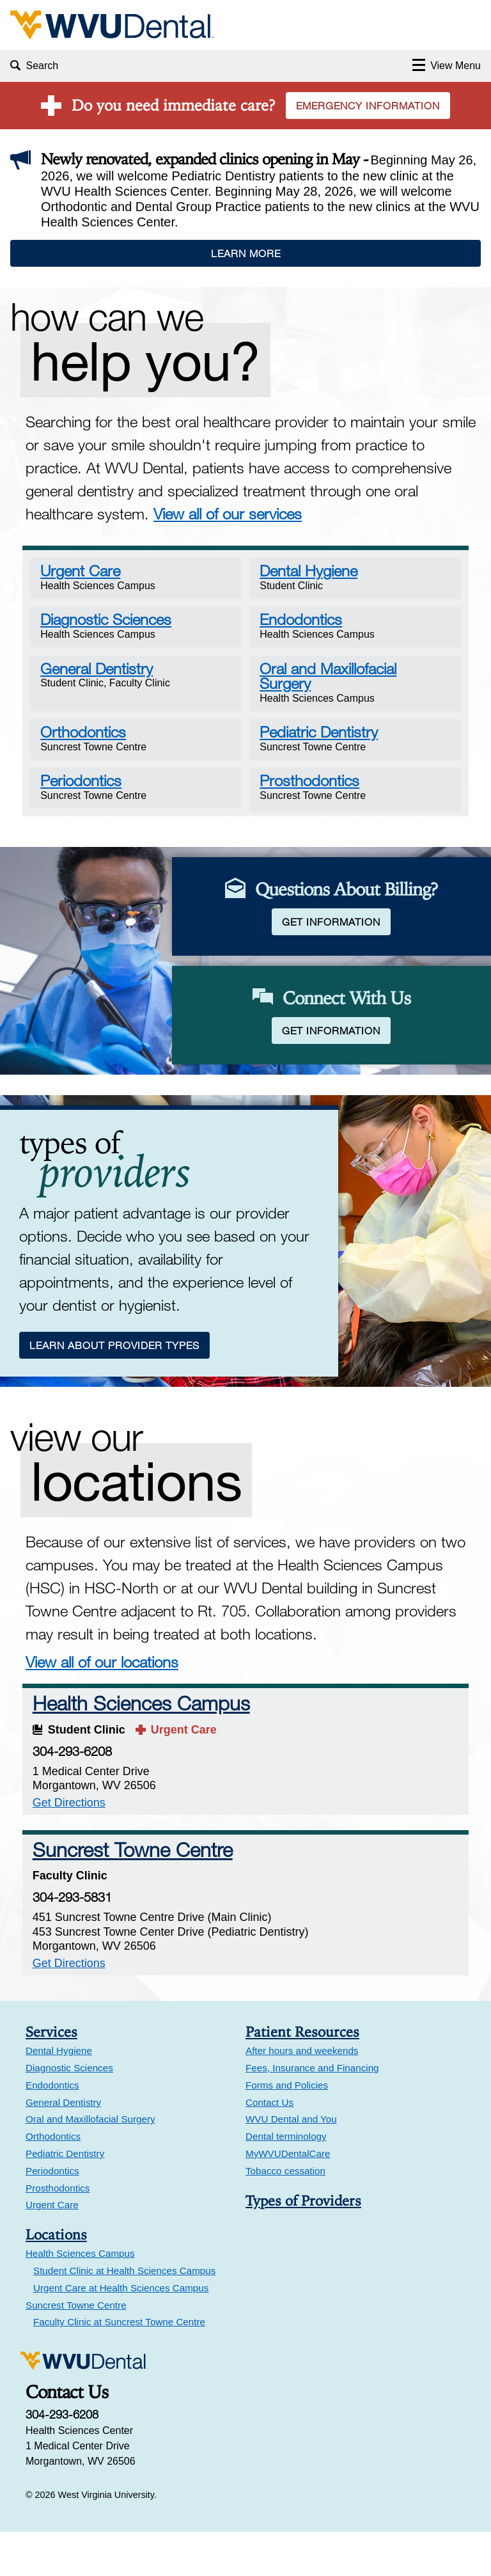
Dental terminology (286, 2180)
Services (51, 2076)
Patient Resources (302, 2076)
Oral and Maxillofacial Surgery (90, 2163)
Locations (56, 2279)
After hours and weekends (302, 2094)
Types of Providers (303, 2244)
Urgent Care (52, 2248)
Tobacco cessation (285, 2214)
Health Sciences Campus (144, 1747)
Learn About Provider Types (116, 1387)
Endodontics (52, 2128)
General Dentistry (63, 2145)
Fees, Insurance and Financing (312, 2111)
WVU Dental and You (291, 2163)
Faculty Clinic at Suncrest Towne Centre (119, 2365)
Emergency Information (368, 105)
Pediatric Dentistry (65, 2197)
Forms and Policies (287, 2128)
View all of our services (227, 513)
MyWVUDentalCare (288, 2197)
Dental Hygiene (59, 2094)
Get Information (336, 937)
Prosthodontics (58, 2231)
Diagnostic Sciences (69, 2111)
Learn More (246, 253)
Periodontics (52, 2214)
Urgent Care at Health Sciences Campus (120, 2331)
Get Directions (72, 1846)
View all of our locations (102, 1705)
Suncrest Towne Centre (136, 1893)
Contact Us (269, 2145)
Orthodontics (53, 2180)
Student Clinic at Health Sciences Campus (124, 2314)
